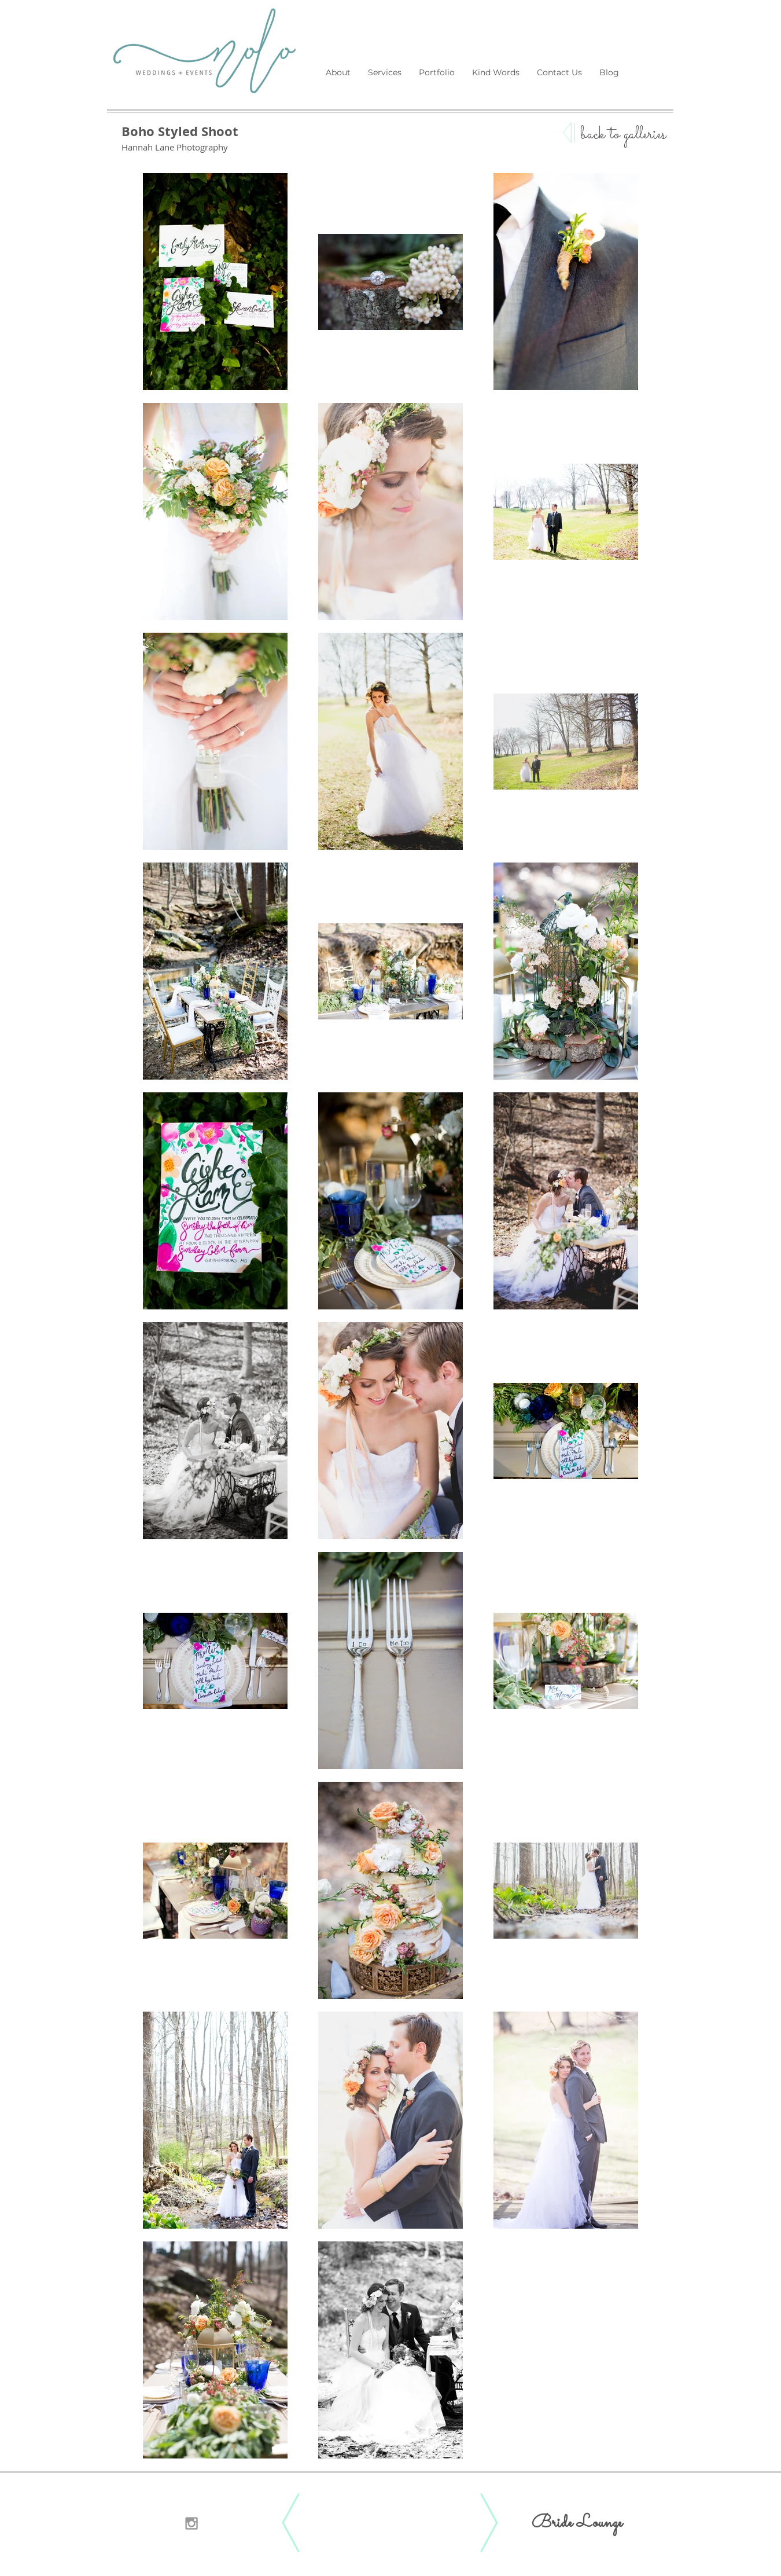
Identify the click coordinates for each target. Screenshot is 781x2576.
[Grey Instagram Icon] (191, 2523)
